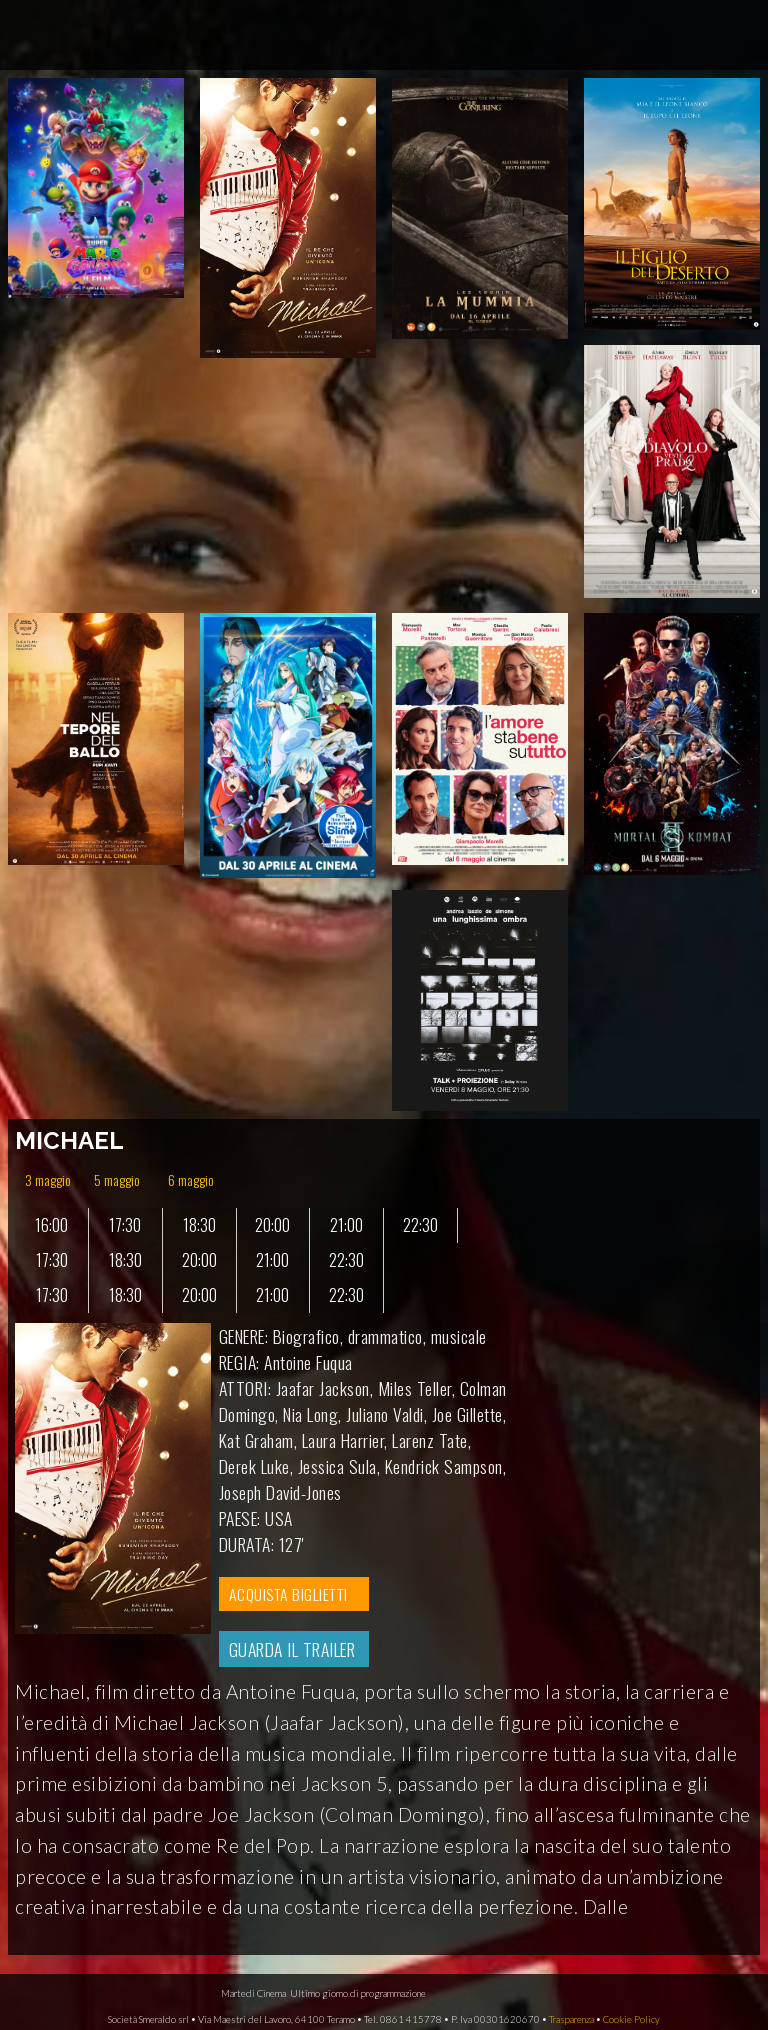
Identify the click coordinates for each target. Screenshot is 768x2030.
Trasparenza (571, 2019)
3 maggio (48, 1179)
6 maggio (191, 1179)
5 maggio (117, 1179)
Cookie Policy (631, 2019)
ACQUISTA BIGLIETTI (288, 1594)
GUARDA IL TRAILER (292, 1649)
